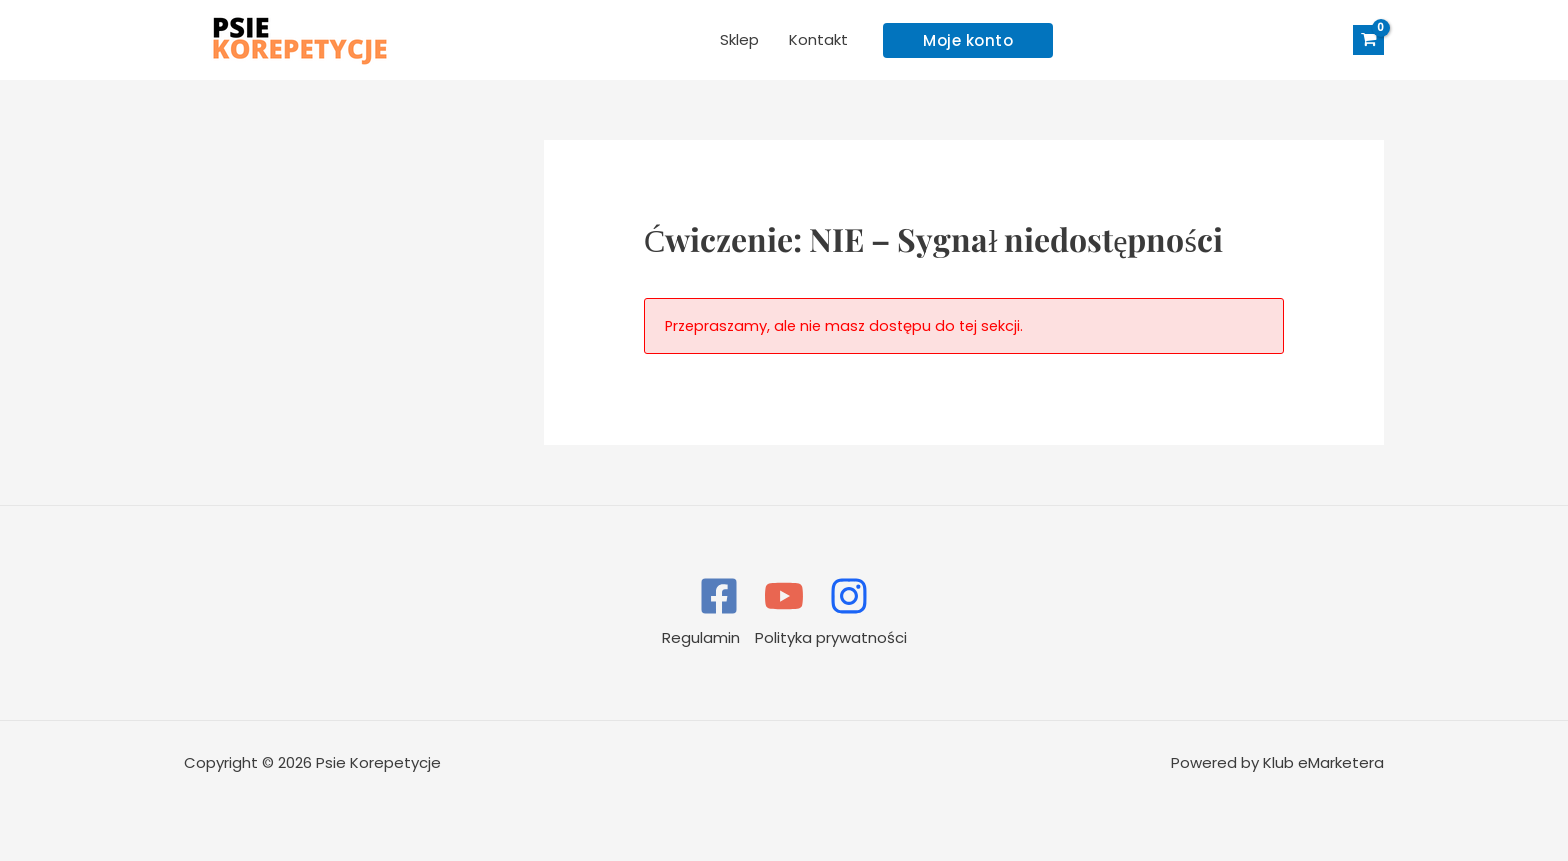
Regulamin (701, 637)
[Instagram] (849, 596)
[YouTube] (784, 596)
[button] (968, 40)
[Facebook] (719, 596)
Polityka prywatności (831, 637)
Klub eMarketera (1323, 762)
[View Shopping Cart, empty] (1368, 40)
